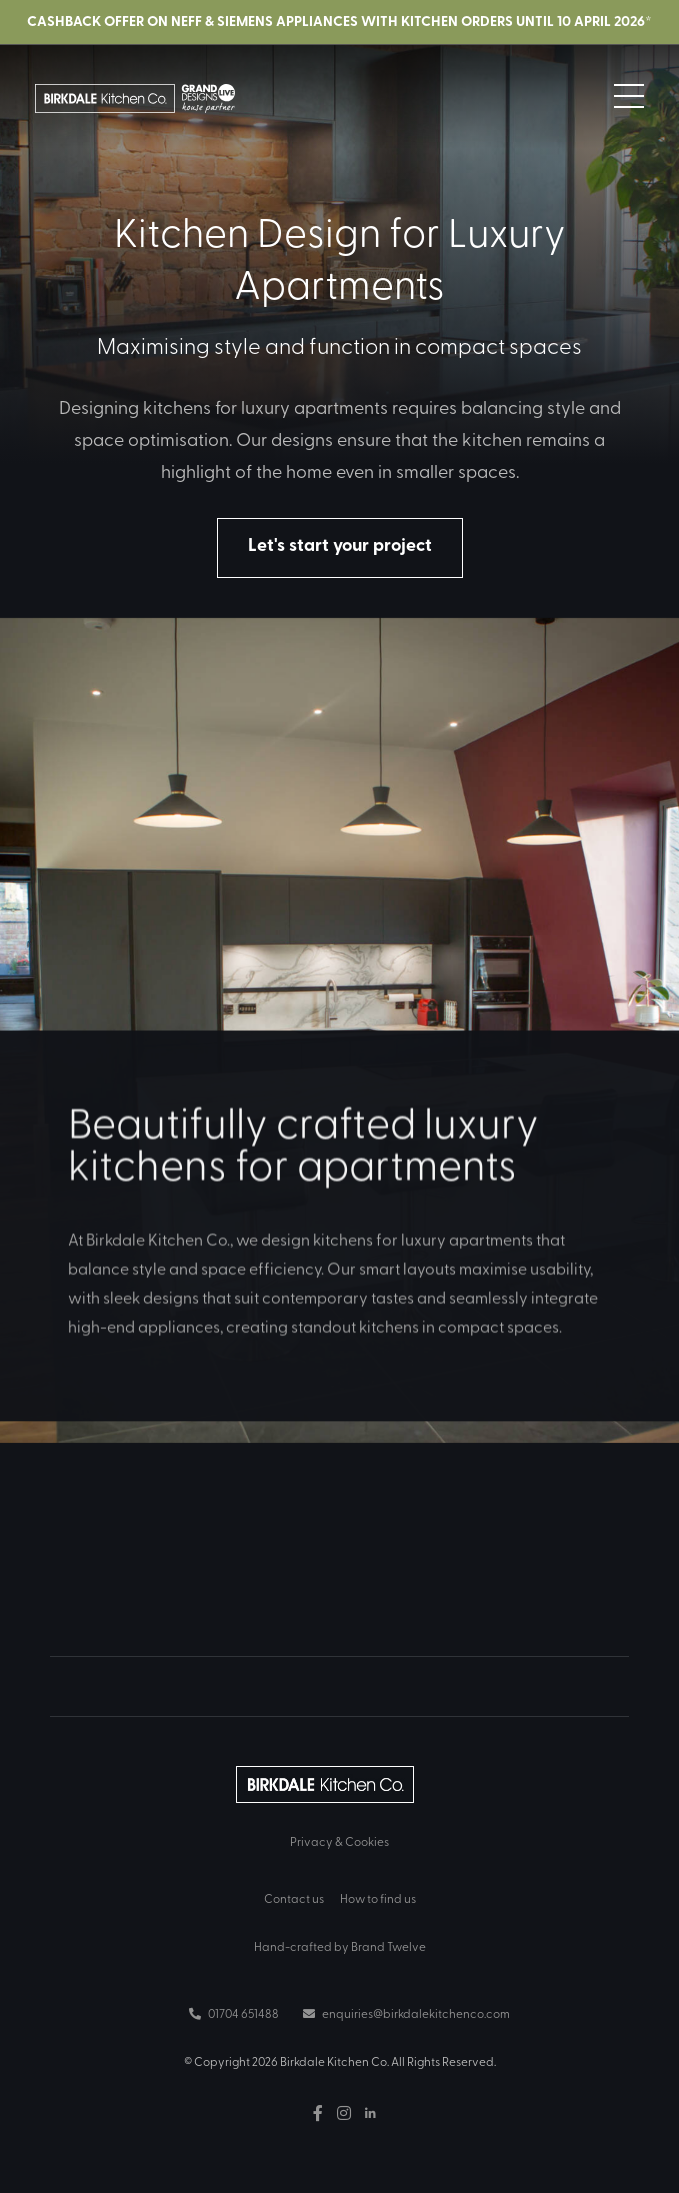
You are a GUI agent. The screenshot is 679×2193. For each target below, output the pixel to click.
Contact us (294, 1898)
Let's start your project (340, 544)
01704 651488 (234, 2013)
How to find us (378, 1898)
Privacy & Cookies (339, 1841)
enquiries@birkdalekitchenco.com (406, 2013)
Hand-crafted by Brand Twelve (340, 1946)
